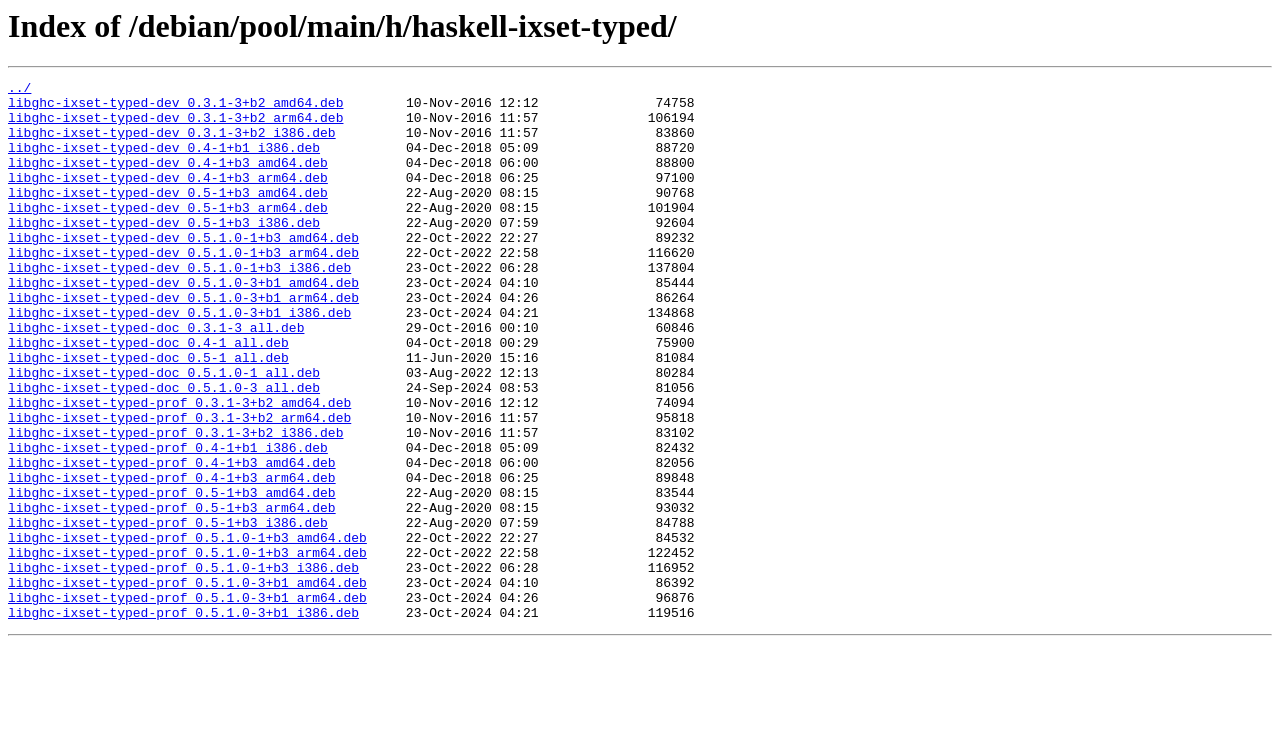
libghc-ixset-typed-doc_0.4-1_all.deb (148, 396)
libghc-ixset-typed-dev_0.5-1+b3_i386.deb (164, 252)
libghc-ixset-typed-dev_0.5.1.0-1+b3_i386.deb (179, 306)
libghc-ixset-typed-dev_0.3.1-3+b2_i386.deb (172, 144)
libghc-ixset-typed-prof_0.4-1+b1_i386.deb (168, 522)
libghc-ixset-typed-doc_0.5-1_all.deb (148, 414)
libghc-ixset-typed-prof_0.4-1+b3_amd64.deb (172, 540)
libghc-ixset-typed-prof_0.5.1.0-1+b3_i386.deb (183, 666)
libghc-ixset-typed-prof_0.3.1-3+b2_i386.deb (175, 504)
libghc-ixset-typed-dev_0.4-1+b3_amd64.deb (168, 180)
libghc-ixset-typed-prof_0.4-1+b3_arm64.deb (172, 558)
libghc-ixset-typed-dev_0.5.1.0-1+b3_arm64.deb (183, 288)
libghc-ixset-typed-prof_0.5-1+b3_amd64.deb (172, 576)
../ (19, 90)
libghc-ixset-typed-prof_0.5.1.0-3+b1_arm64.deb (187, 702)
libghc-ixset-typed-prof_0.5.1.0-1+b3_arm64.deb (187, 648)
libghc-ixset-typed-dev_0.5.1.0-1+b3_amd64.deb (183, 270)
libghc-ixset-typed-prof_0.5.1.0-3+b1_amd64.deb (187, 684)
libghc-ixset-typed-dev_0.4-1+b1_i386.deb (164, 162)
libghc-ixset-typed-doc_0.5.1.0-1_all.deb (164, 432)
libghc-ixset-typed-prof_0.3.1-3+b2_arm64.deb (179, 486)
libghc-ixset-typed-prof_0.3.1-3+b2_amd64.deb (179, 468)
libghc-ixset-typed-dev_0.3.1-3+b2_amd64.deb (175, 108)
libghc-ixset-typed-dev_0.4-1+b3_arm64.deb (168, 198)
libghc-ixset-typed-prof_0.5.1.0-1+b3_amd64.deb (187, 630)
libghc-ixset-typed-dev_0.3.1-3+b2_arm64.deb (175, 126)
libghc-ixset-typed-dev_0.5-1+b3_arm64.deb (168, 234)
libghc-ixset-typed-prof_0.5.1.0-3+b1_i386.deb (183, 720)
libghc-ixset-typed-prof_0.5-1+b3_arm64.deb (172, 594)
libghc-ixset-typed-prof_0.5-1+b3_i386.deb (168, 612)
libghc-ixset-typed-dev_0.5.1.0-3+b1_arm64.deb (183, 342)
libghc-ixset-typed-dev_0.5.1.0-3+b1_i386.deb (179, 360)
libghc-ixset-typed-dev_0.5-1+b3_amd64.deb (168, 216)
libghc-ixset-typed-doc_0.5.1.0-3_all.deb (164, 450)
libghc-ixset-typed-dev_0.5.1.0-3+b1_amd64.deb (183, 324)
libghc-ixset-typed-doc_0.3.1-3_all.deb (156, 378)
